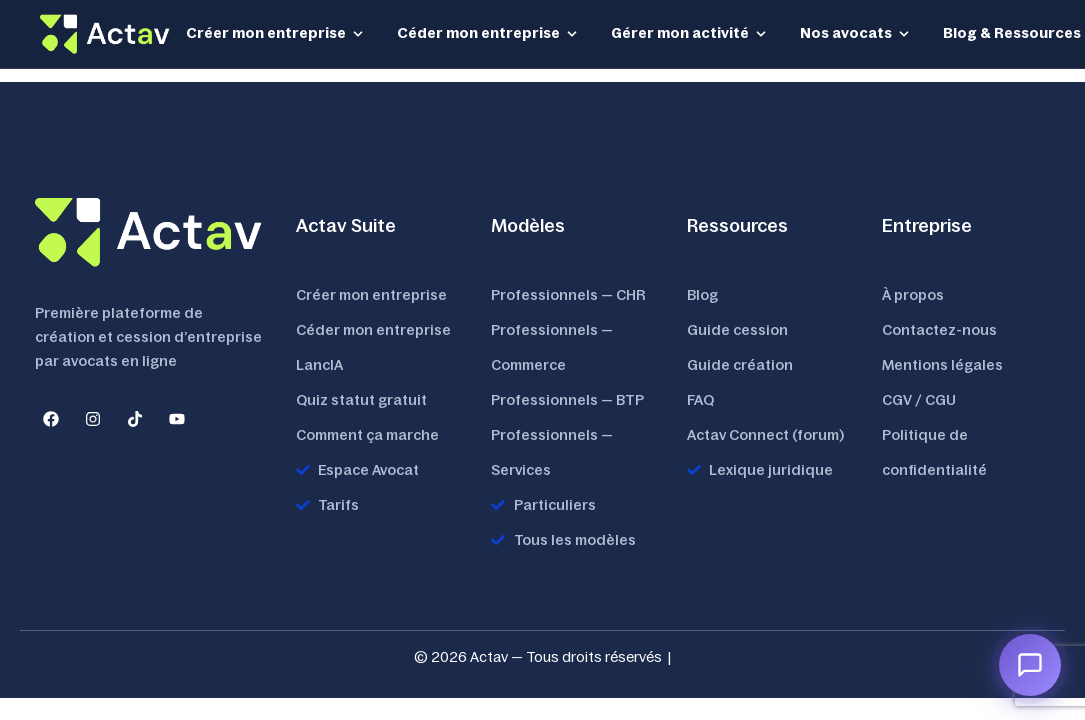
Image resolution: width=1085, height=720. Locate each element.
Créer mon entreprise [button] (275, 33)
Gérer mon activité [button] (689, 33)
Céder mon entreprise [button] (488, 33)
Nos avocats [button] (855, 33)
